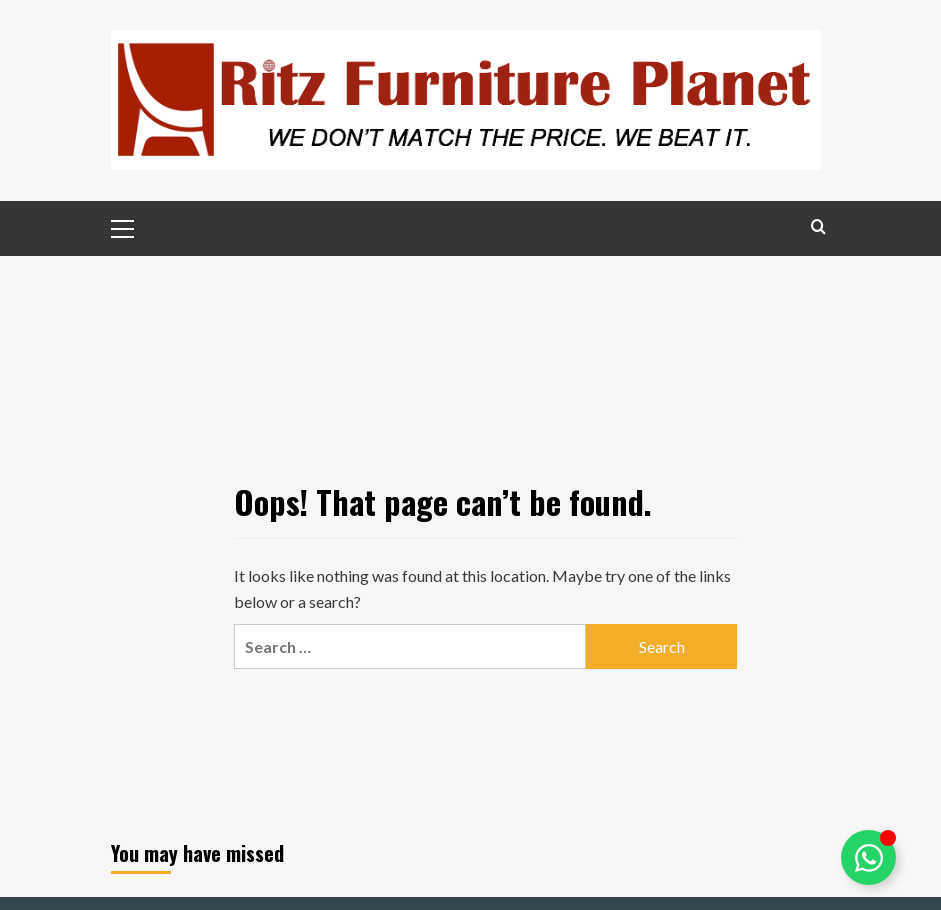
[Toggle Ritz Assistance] (868, 857)
